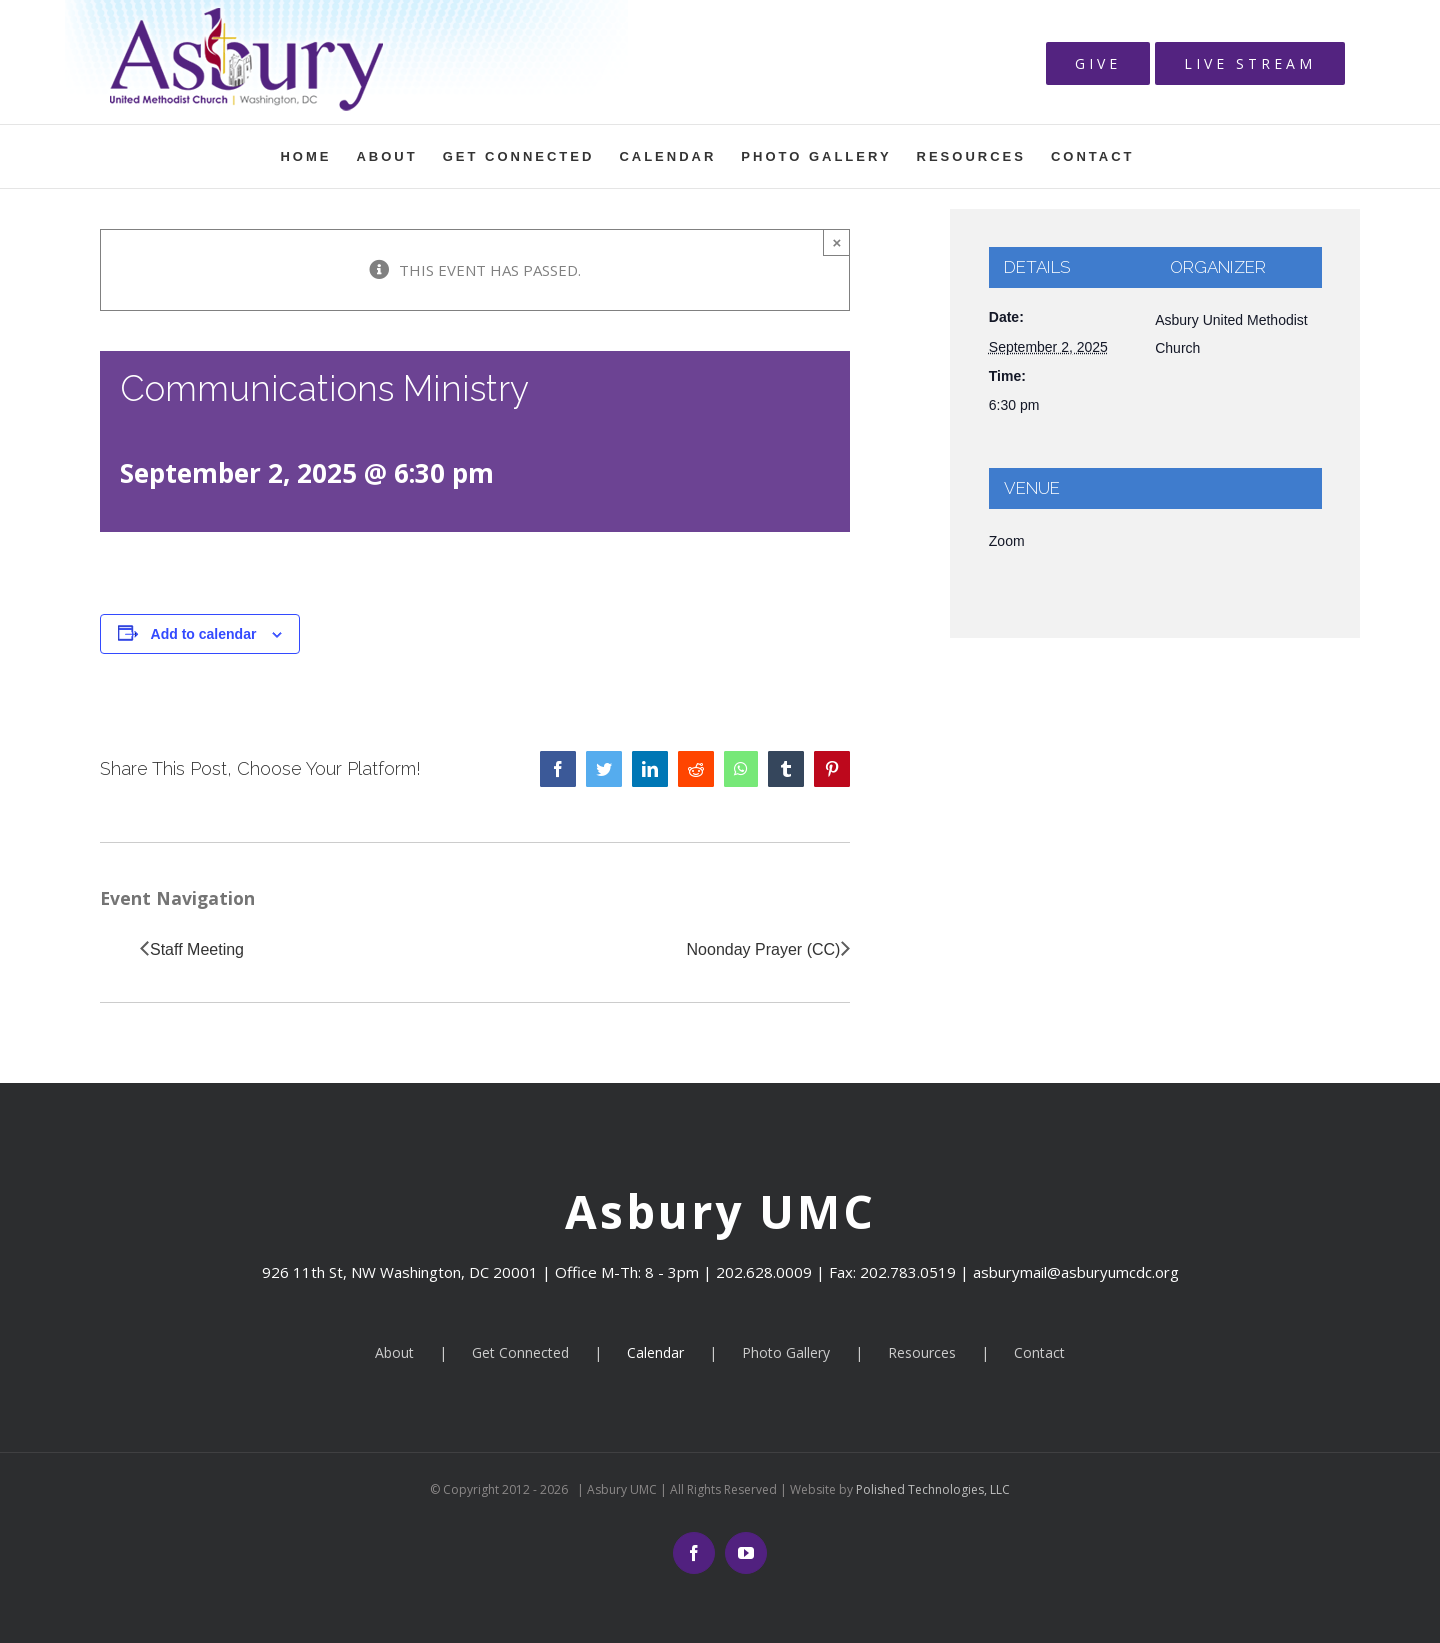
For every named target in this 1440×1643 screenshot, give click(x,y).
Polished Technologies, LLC (931, 1489)
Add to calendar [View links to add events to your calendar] (204, 634)
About (394, 1352)
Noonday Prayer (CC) (764, 949)
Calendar (655, 1352)
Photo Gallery (786, 1352)
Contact (1039, 1352)
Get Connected (520, 1352)
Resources (922, 1352)
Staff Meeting (197, 949)
